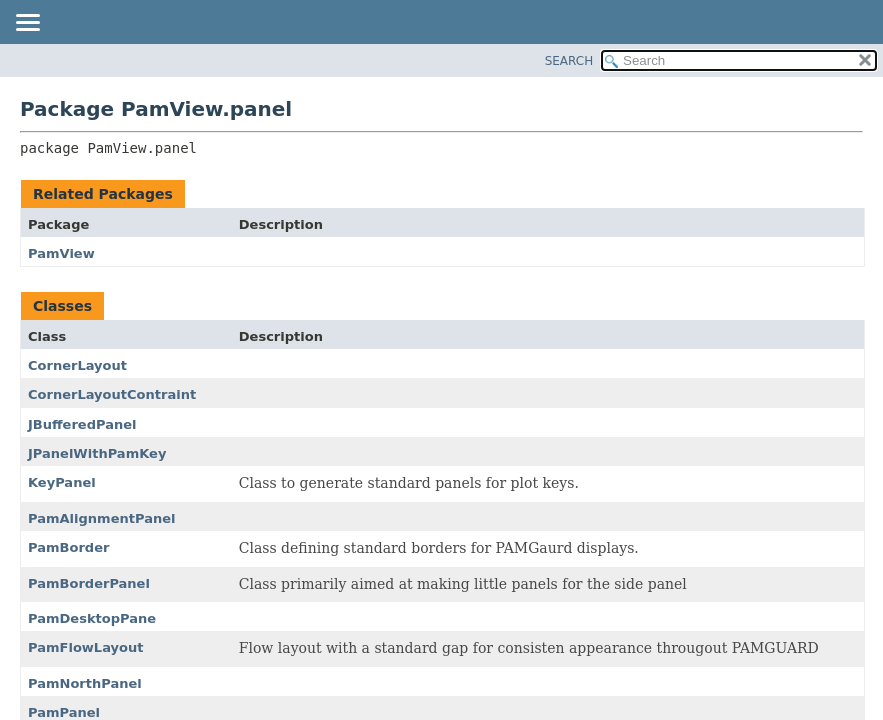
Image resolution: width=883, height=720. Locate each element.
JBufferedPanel (82, 424)
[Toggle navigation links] (27, 24)
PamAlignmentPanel (102, 518)
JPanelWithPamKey (97, 453)
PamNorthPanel (85, 683)
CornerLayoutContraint (112, 394)
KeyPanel (62, 482)
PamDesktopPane (92, 618)
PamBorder (68, 547)
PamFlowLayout (85, 647)
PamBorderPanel (89, 583)
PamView (61, 253)
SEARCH (569, 61)
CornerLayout (77, 365)
